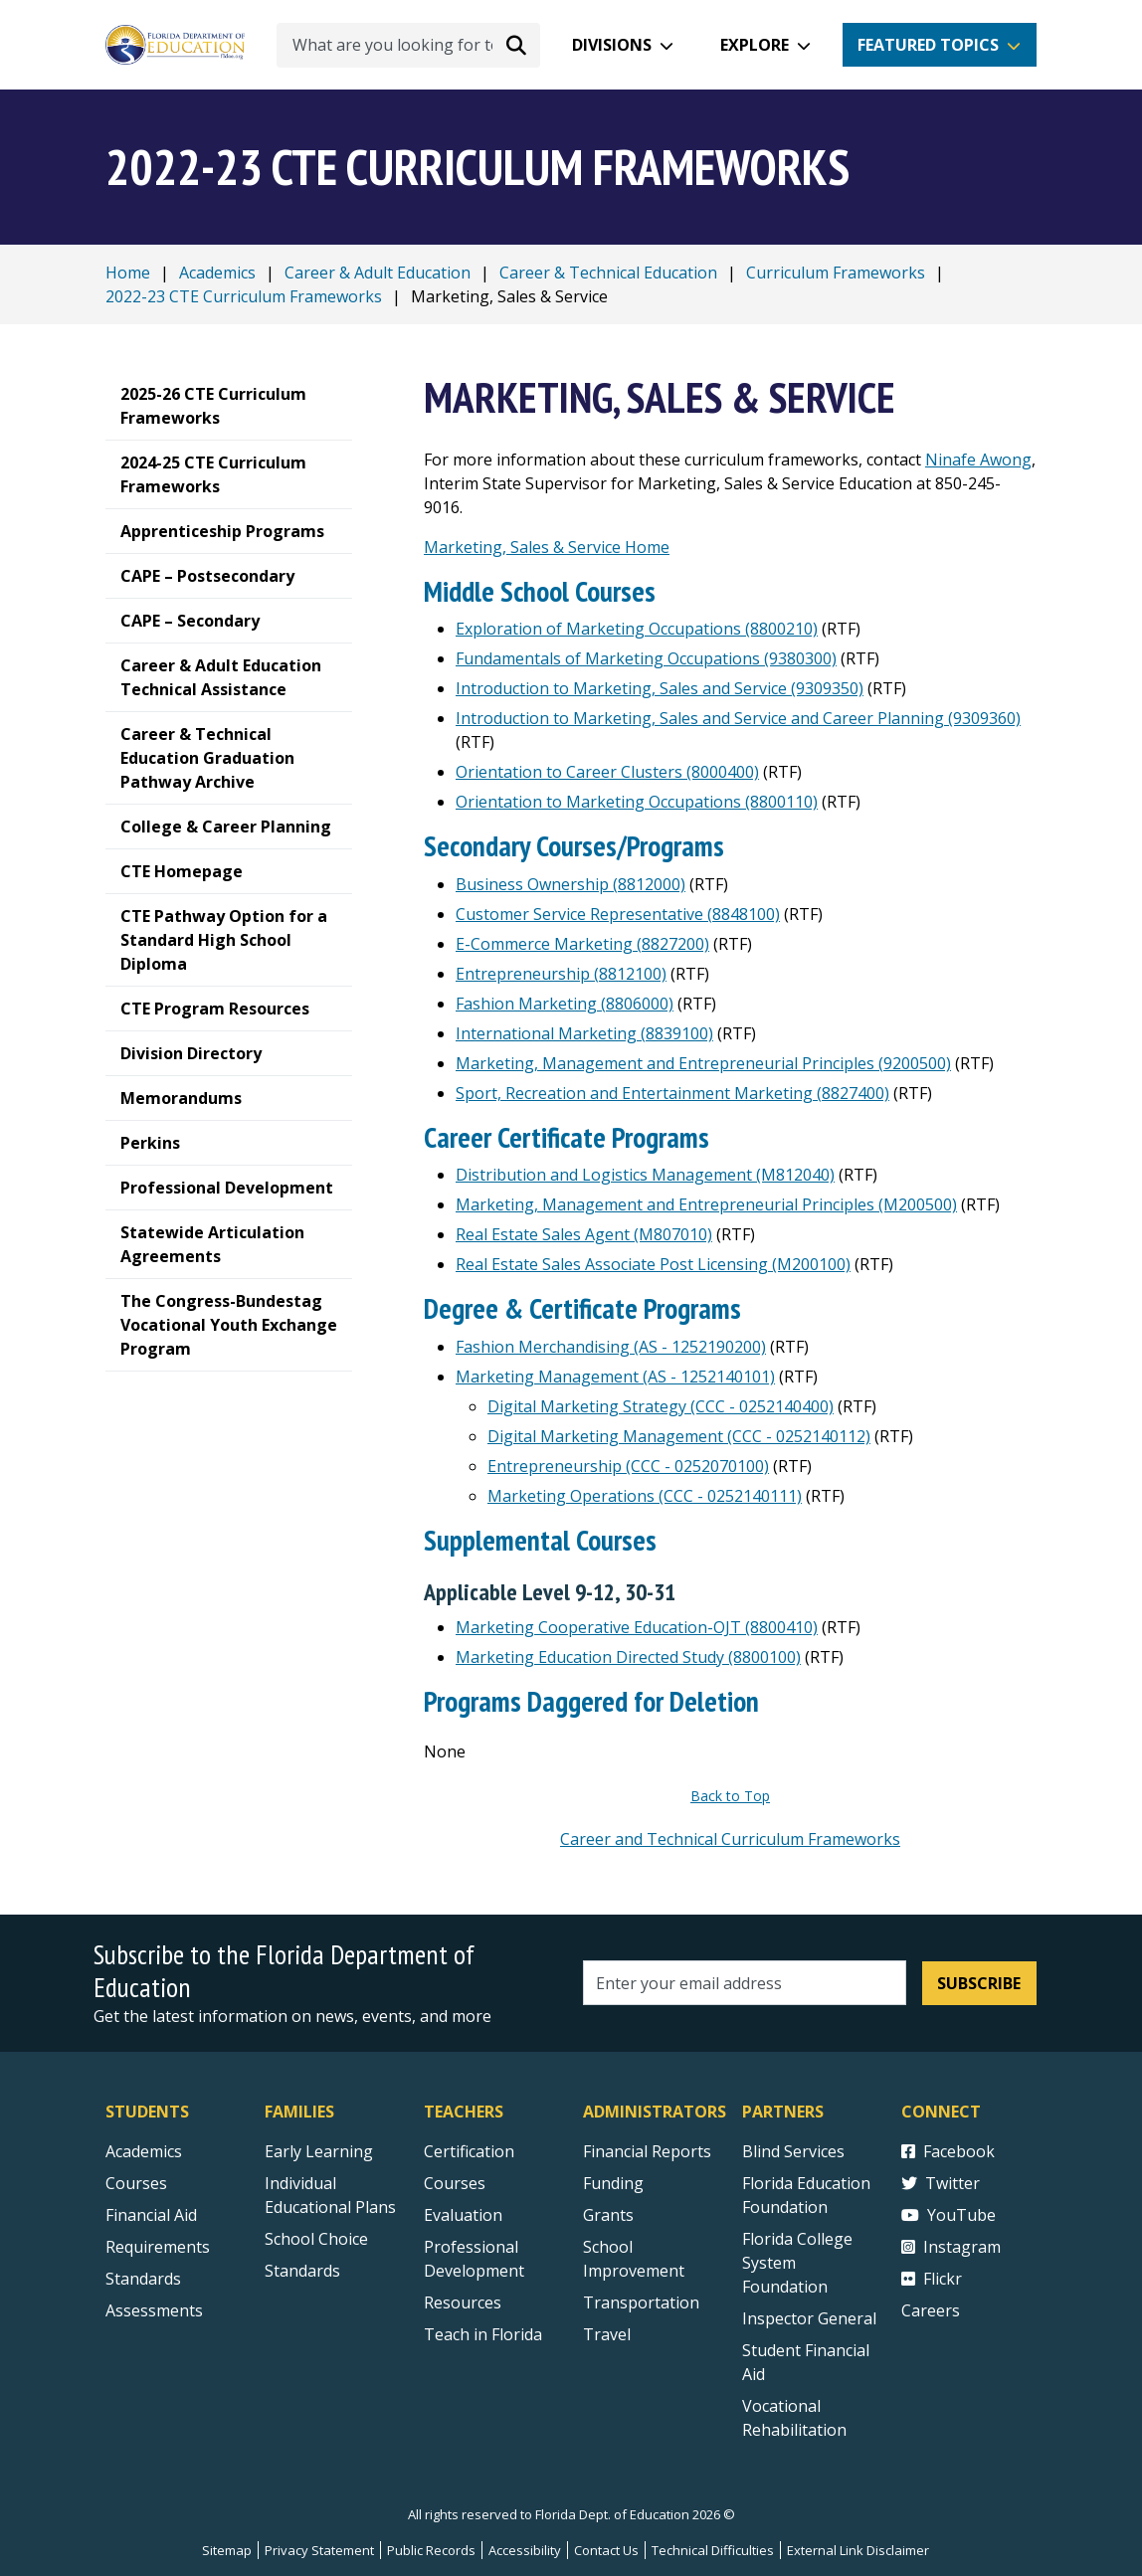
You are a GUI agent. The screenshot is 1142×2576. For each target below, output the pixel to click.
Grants (608, 2215)
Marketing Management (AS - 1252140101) (615, 1376)
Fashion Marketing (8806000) (564, 1003)
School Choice (316, 2239)
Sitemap (227, 2550)
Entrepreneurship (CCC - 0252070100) (628, 1466)
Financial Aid (151, 2215)
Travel (607, 2334)
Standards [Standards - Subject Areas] (143, 2279)
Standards (302, 2271)
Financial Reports (647, 2151)
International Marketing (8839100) (584, 1033)
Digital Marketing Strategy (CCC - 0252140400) (660, 1406)
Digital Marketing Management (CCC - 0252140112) (678, 1436)
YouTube (948, 2215)
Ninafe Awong (978, 459)
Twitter (940, 2183)
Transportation (641, 2302)
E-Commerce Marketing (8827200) (582, 944)
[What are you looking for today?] (408, 45)
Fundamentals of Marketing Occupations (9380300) (646, 658)
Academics (217, 272)
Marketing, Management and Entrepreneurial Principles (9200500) (703, 1063)
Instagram (951, 2247)
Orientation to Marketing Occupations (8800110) (637, 802)
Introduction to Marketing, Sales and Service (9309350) (659, 688)
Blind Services (793, 2151)
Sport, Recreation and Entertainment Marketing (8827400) (672, 1093)
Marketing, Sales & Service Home (546, 547)
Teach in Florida (483, 2334)
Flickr (931, 2279)
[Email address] (744, 1982)
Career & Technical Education (608, 272)
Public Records (431, 2550)
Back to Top (730, 1795)
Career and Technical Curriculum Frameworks (730, 1839)
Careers (930, 2310)
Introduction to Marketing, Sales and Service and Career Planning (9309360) (738, 718)
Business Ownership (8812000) (570, 884)
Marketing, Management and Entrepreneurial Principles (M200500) (706, 1204)
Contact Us (606, 2550)
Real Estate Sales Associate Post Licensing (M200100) (653, 1264)
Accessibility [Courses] (524, 2550)
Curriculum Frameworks (835, 272)
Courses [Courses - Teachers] (454, 2183)
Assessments (154, 2310)
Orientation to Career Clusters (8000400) (607, 772)
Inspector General (809, 2318)
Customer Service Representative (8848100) (618, 914)
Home (127, 272)
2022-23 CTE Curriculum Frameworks (243, 296)
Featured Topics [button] (928, 45)
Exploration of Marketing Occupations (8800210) (637, 629)
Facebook (948, 2151)
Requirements (157, 2247)
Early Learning (319, 2151)
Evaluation (463, 2215)
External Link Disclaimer (858, 2550)
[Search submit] (516, 45)
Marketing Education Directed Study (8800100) (628, 1657)
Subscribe (979, 1983)
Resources (462, 2302)
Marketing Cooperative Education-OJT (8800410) (637, 1627)
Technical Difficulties (713, 2550)
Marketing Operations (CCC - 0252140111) (644, 1496)
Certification (469, 2151)
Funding (613, 2183)
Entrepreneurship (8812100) (561, 974)
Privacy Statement (319, 2550)
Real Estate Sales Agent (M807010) (584, 1234)
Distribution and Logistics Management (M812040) (645, 1175)
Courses (136, 2183)
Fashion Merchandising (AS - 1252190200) (611, 1347)
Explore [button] (754, 45)
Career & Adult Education (378, 272)
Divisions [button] (612, 45)
